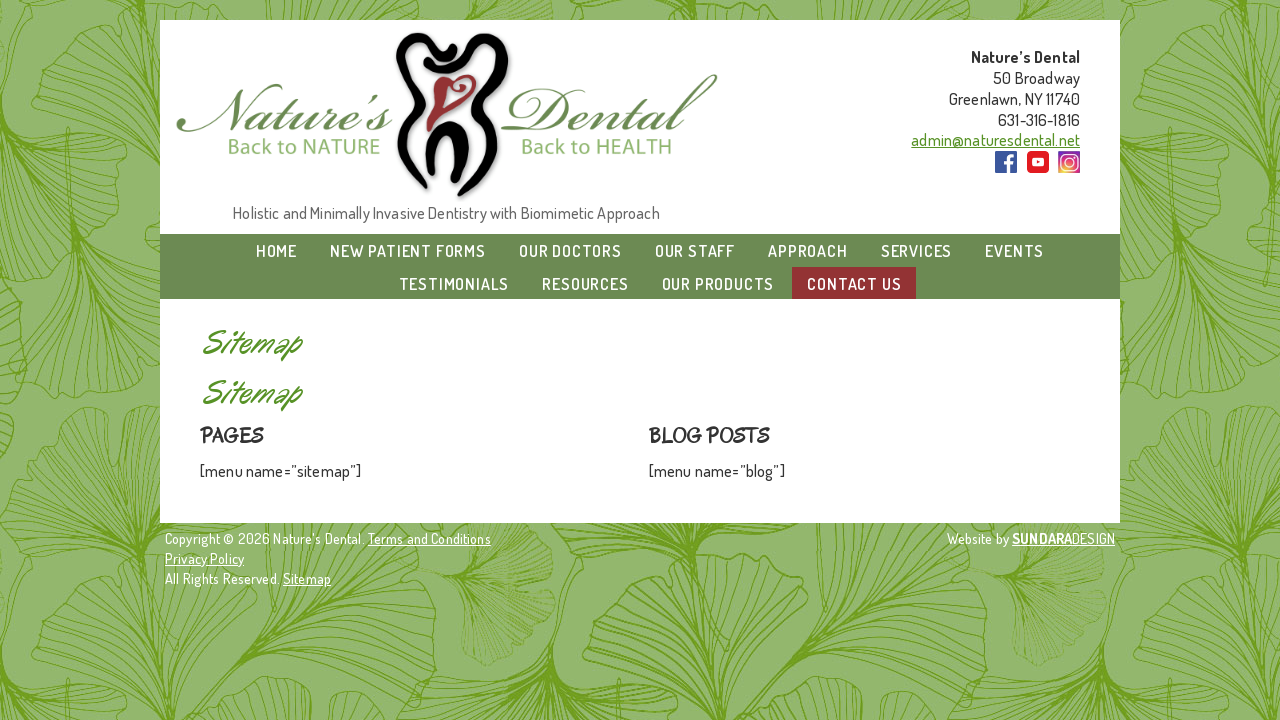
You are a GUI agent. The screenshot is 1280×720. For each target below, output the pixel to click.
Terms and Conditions (429, 538)
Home (276, 251)
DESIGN (1063, 538)
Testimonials (454, 284)
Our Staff (695, 251)
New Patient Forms (408, 251)
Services (916, 251)
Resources (585, 284)
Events (1014, 251)
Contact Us (854, 284)
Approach (807, 251)
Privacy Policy (204, 558)
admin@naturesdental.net (995, 140)
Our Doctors (570, 251)
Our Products (718, 284)
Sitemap (307, 578)
